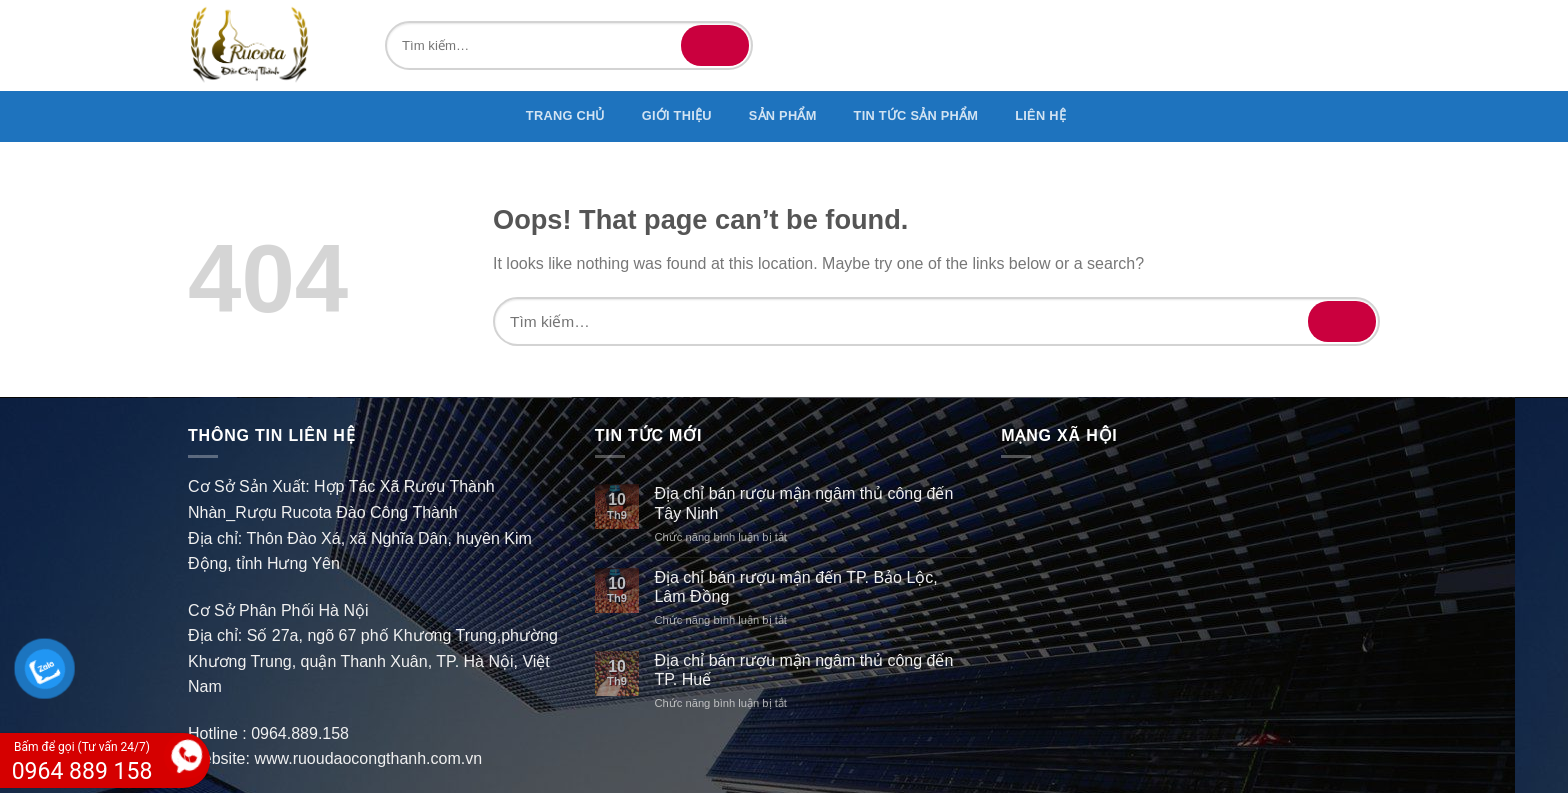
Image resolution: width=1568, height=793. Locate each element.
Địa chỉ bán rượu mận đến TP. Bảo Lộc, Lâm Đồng (795, 587)
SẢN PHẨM (783, 115)
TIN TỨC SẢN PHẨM (916, 115)
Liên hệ (1040, 115)
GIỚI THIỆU (677, 115)
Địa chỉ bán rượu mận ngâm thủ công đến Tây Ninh (803, 503)
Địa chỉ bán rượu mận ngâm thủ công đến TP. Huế (803, 670)
